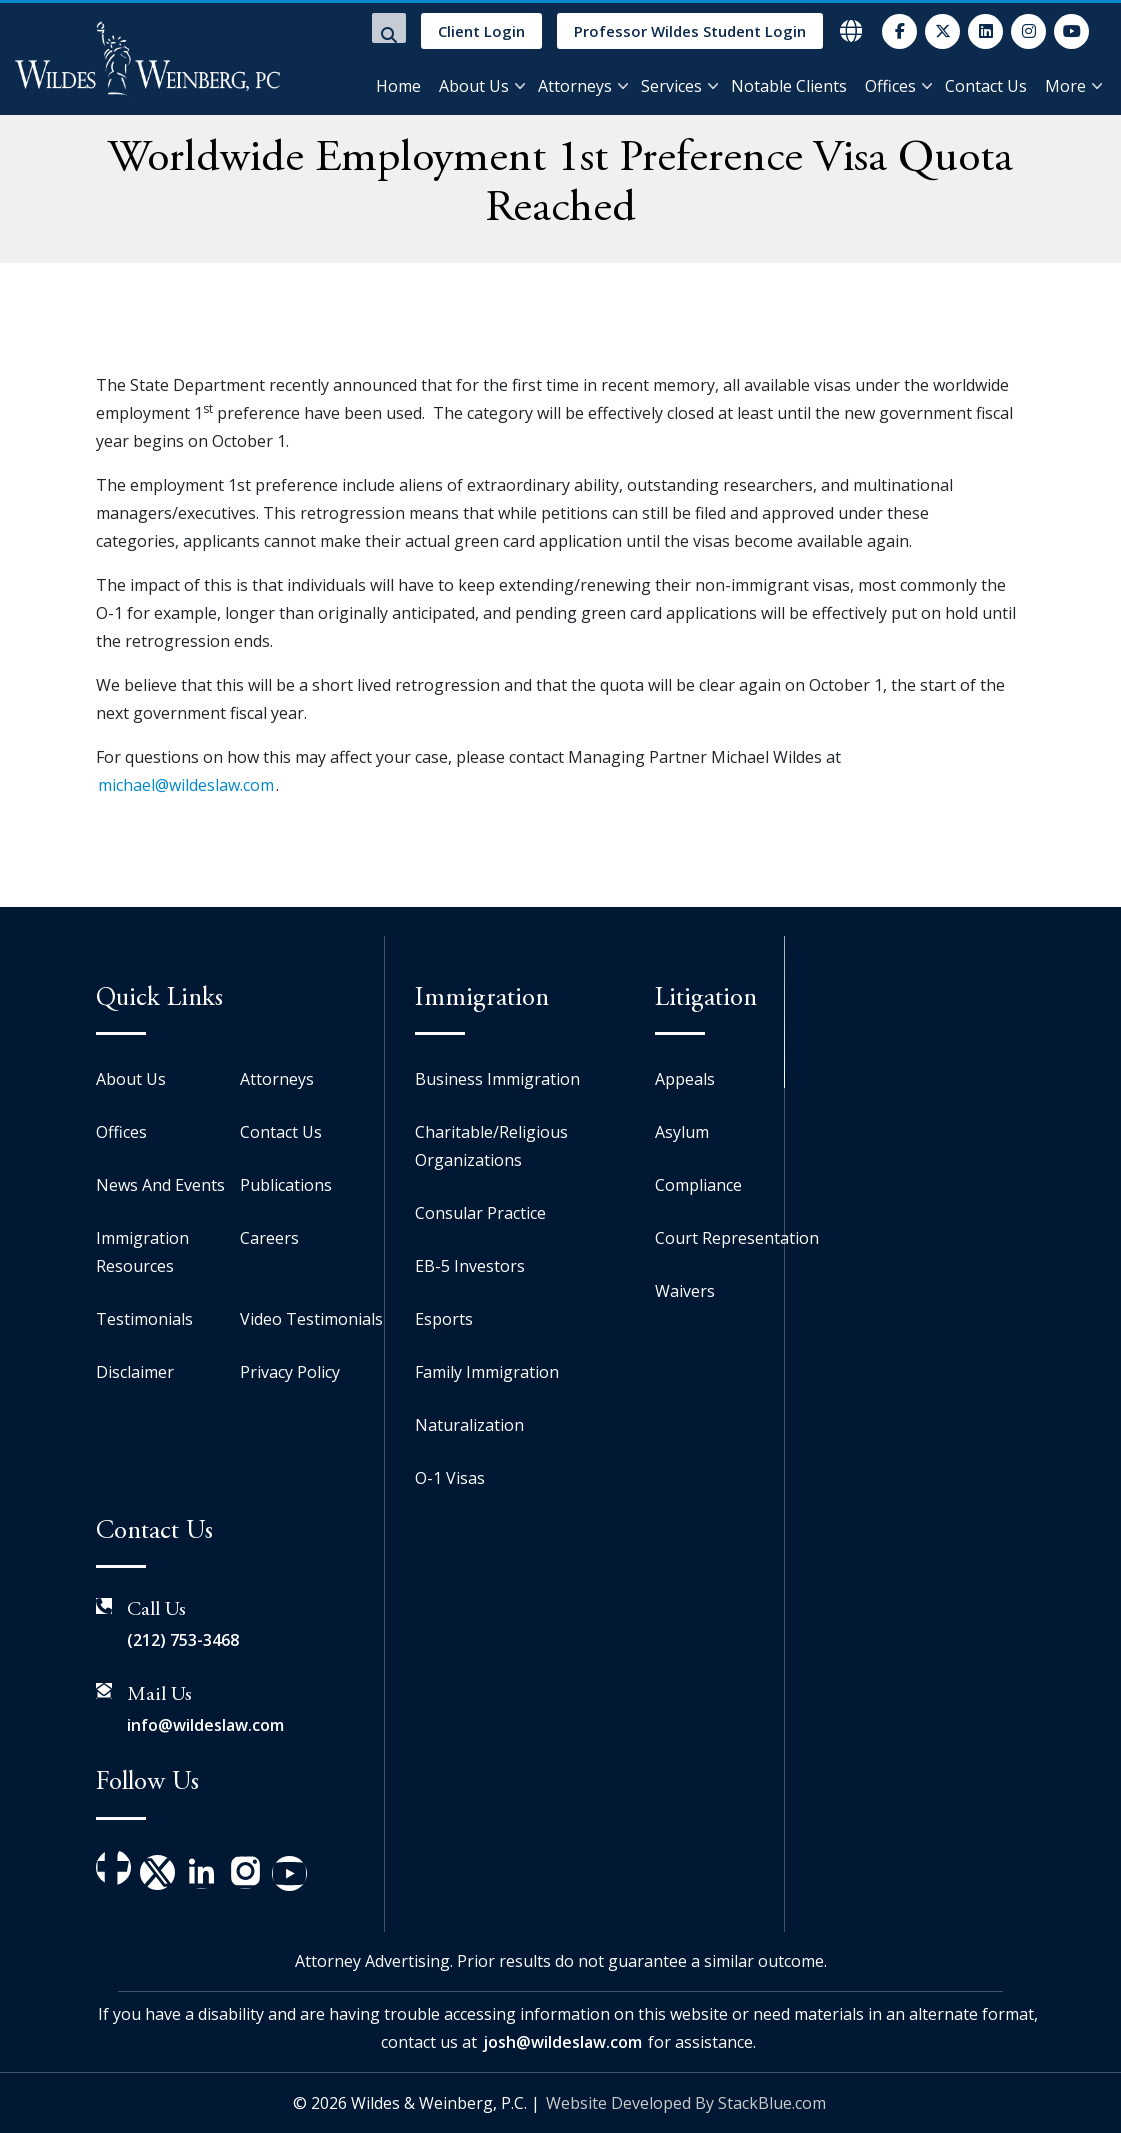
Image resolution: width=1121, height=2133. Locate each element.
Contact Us (986, 86)
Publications (286, 1185)
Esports (444, 1319)
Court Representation (737, 1238)
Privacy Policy (290, 1372)
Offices (890, 86)
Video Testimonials (311, 1319)
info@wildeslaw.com (205, 1725)
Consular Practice (480, 1213)
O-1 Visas (450, 1478)
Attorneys (575, 86)
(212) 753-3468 (183, 1640)
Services (671, 86)
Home (398, 86)
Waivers (685, 1291)
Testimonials (144, 1319)
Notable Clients (789, 86)
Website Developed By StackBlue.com (686, 2103)
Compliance (698, 1185)
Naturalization (469, 1425)
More (1065, 86)
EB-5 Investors (470, 1266)
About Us (474, 86)
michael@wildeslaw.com (186, 785)
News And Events (160, 1185)
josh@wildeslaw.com (562, 2042)
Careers (269, 1238)
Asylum (682, 1132)
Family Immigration (487, 1372)
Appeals (685, 1079)
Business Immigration (497, 1079)
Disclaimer (135, 1372)
